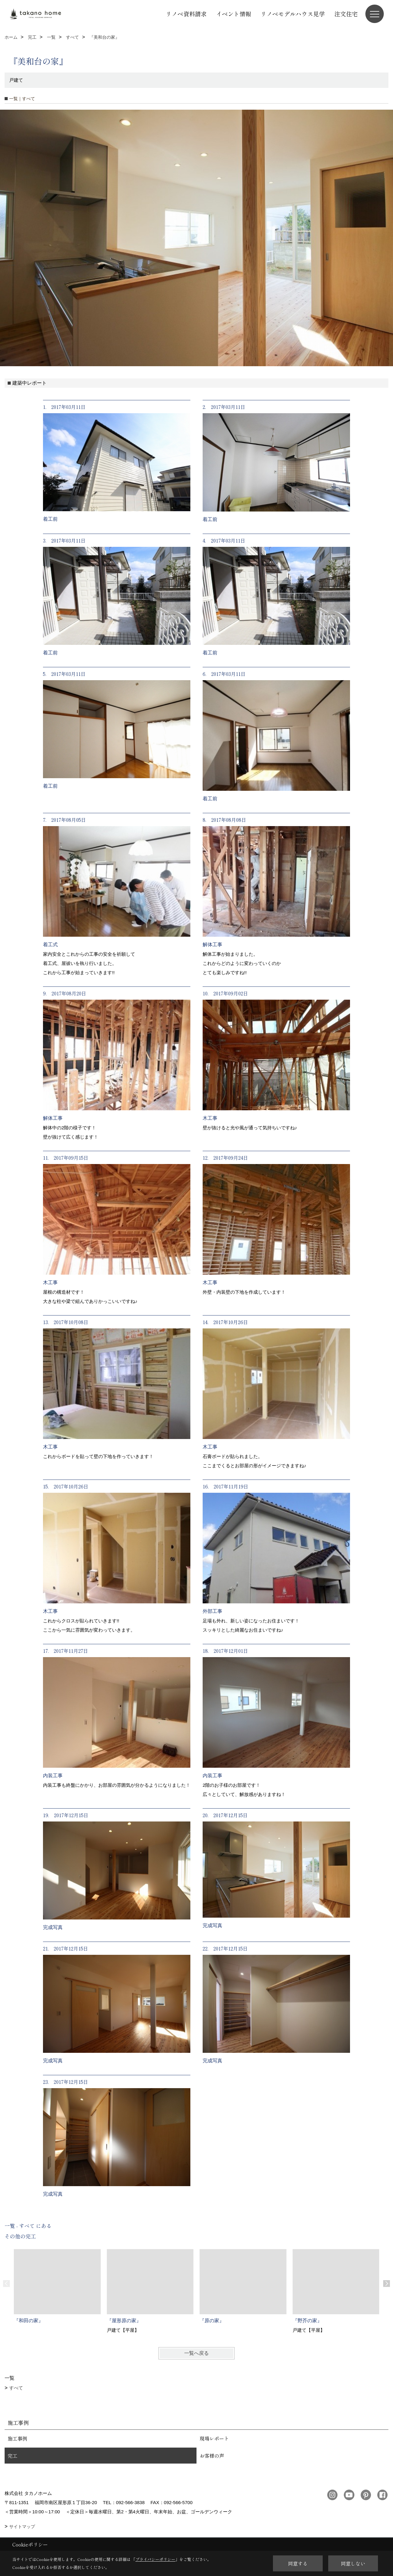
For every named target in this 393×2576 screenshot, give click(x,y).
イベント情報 (233, 14)
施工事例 (17, 2438)
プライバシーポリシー (155, 2559)
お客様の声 (212, 2455)
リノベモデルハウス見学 (293, 14)
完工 (13, 2455)
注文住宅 (346, 14)
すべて (16, 2387)
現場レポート (214, 2438)
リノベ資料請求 (186, 14)
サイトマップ (22, 2526)
